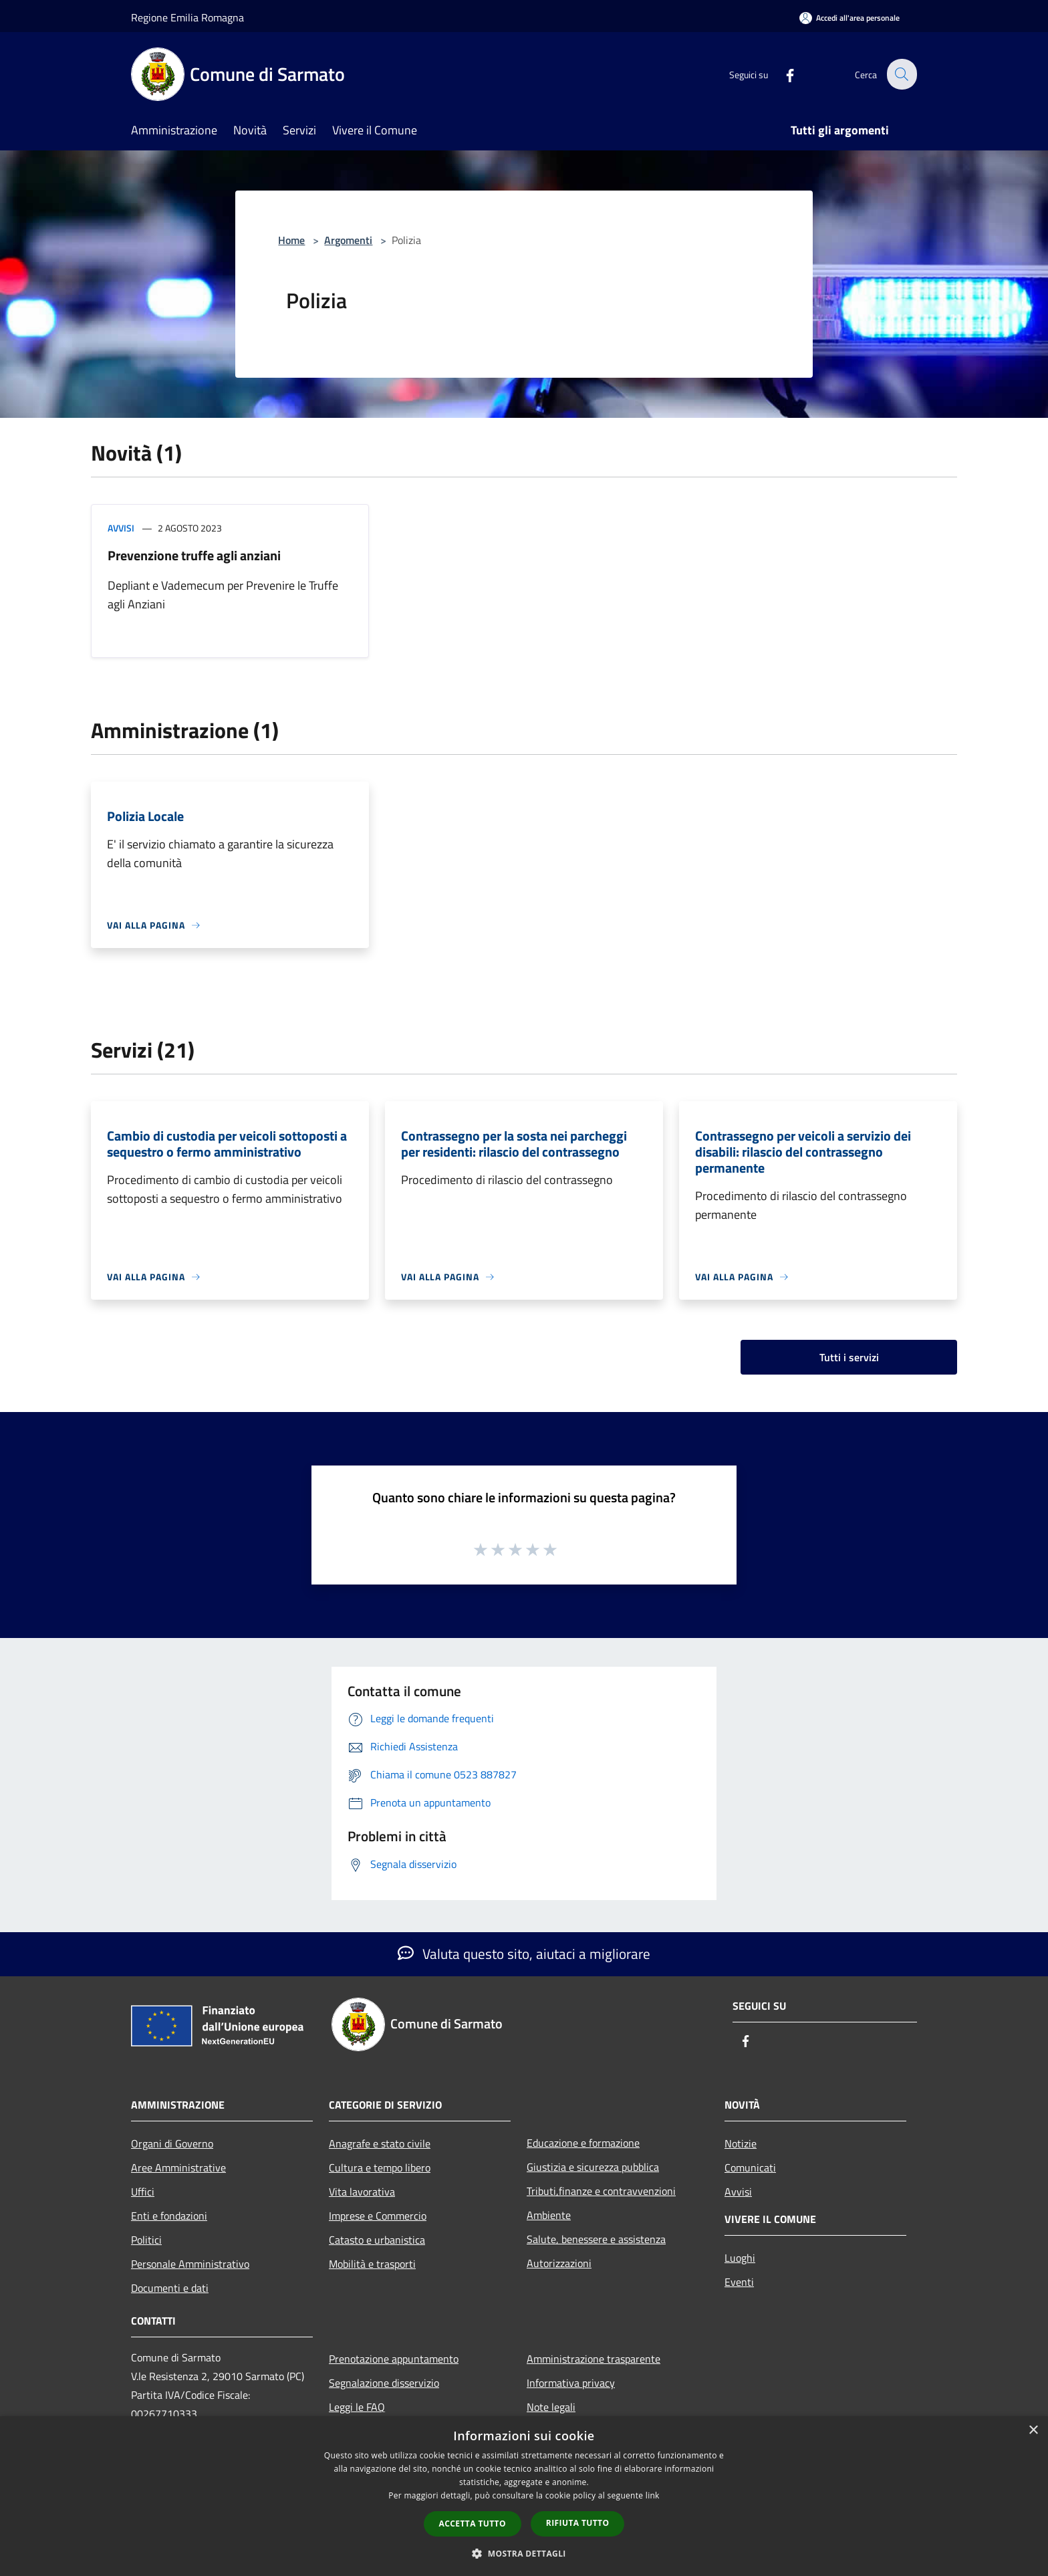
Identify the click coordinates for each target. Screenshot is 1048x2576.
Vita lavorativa (362, 2192)
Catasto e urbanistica (377, 2240)
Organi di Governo (172, 2143)
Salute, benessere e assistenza (596, 2239)
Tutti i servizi (849, 1357)
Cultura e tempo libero (379, 2167)
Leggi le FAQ (357, 2407)
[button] (524, 2553)
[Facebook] (782, 74)
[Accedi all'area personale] (849, 17)
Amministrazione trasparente (593, 2359)
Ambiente (549, 2215)
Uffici (142, 2192)
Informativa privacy (571, 2383)
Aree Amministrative (178, 2167)
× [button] (1033, 2431)
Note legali (551, 2407)
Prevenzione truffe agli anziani (194, 555)
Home (291, 240)
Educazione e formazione (583, 2143)
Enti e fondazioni (169, 2216)
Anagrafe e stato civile (379, 2143)
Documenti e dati (170, 2288)
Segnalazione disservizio (384, 2383)
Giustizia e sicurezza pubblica (593, 2167)
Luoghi (740, 2258)
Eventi (739, 2282)
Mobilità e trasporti (372, 2264)
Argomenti (348, 240)
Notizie (741, 2143)
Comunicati (750, 2167)
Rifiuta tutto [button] (578, 2523)
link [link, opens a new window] (653, 2495)
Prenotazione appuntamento (393, 2359)
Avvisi (121, 528)
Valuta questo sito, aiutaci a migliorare (524, 1953)
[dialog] (524, 2496)
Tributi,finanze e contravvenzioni (601, 2191)
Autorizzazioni (559, 2263)
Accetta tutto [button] (472, 2523)
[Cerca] (901, 74)
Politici (146, 2240)
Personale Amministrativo (190, 2264)
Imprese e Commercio (377, 2216)
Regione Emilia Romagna (187, 17)
